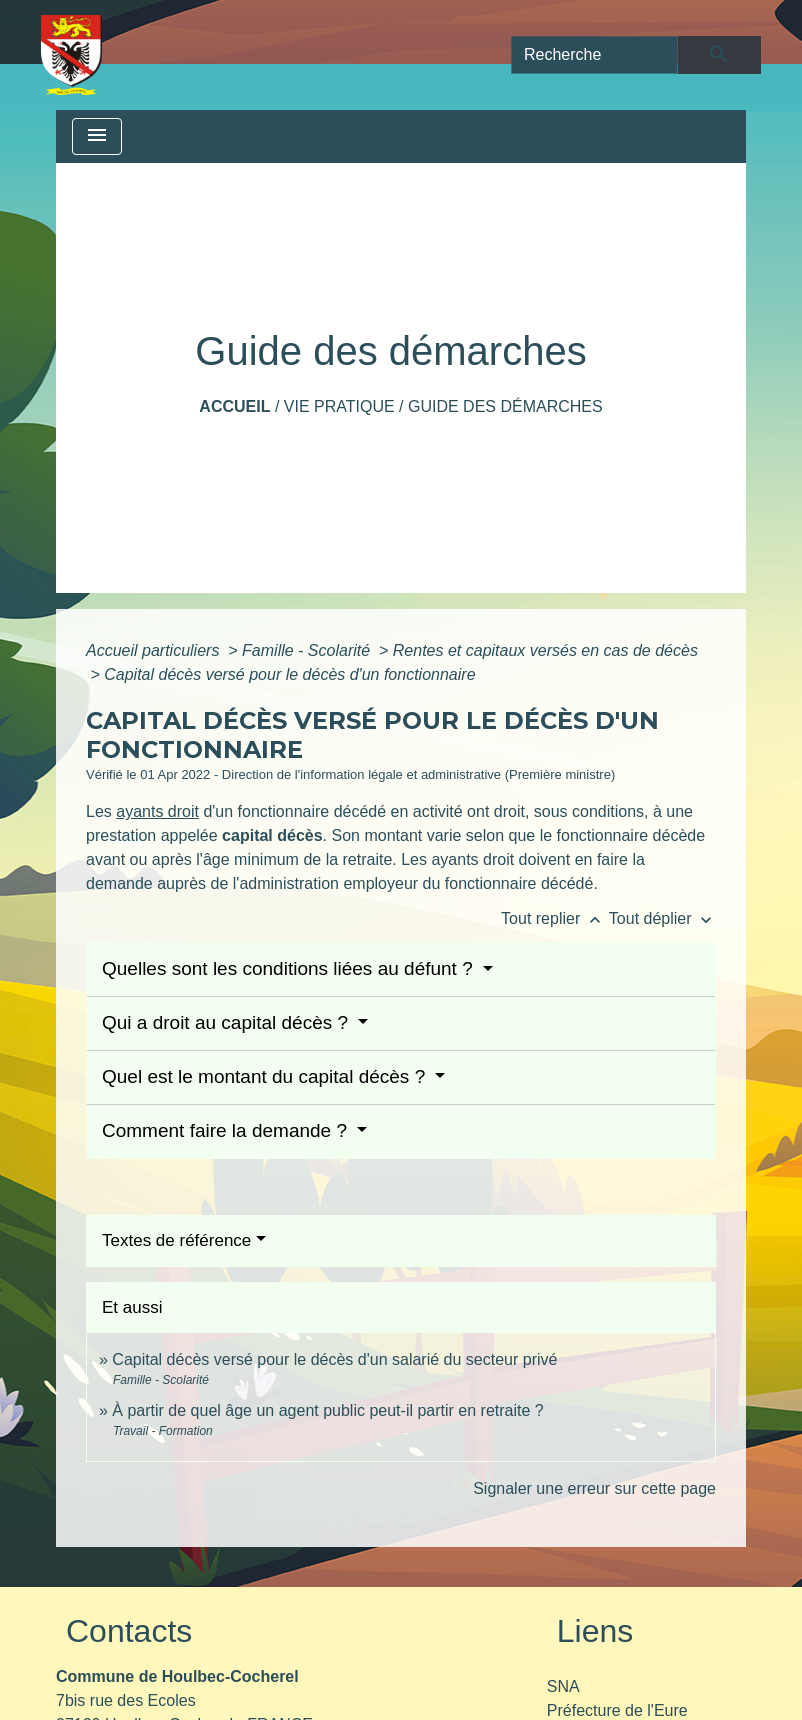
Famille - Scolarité (308, 650)
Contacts (129, 1631)
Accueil (234, 406)
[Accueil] (71, 55)
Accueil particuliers (155, 650)
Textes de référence (176, 1240)
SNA (563, 1686)
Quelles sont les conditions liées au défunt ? (290, 968)
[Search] (594, 55)
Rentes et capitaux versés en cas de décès (545, 650)
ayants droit (157, 811)
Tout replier (555, 918)
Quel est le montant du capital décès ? (266, 1076)
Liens (595, 1631)
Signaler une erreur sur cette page (594, 1488)
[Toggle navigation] (97, 136)
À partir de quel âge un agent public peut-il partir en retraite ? (327, 1410)
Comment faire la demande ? (227, 1130)
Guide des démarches (505, 406)
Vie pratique (339, 406)
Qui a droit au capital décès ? (227, 1022)
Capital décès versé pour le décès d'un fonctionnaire (289, 674)
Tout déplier (662, 918)
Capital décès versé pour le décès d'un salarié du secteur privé (334, 1359)
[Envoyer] (719, 55)
